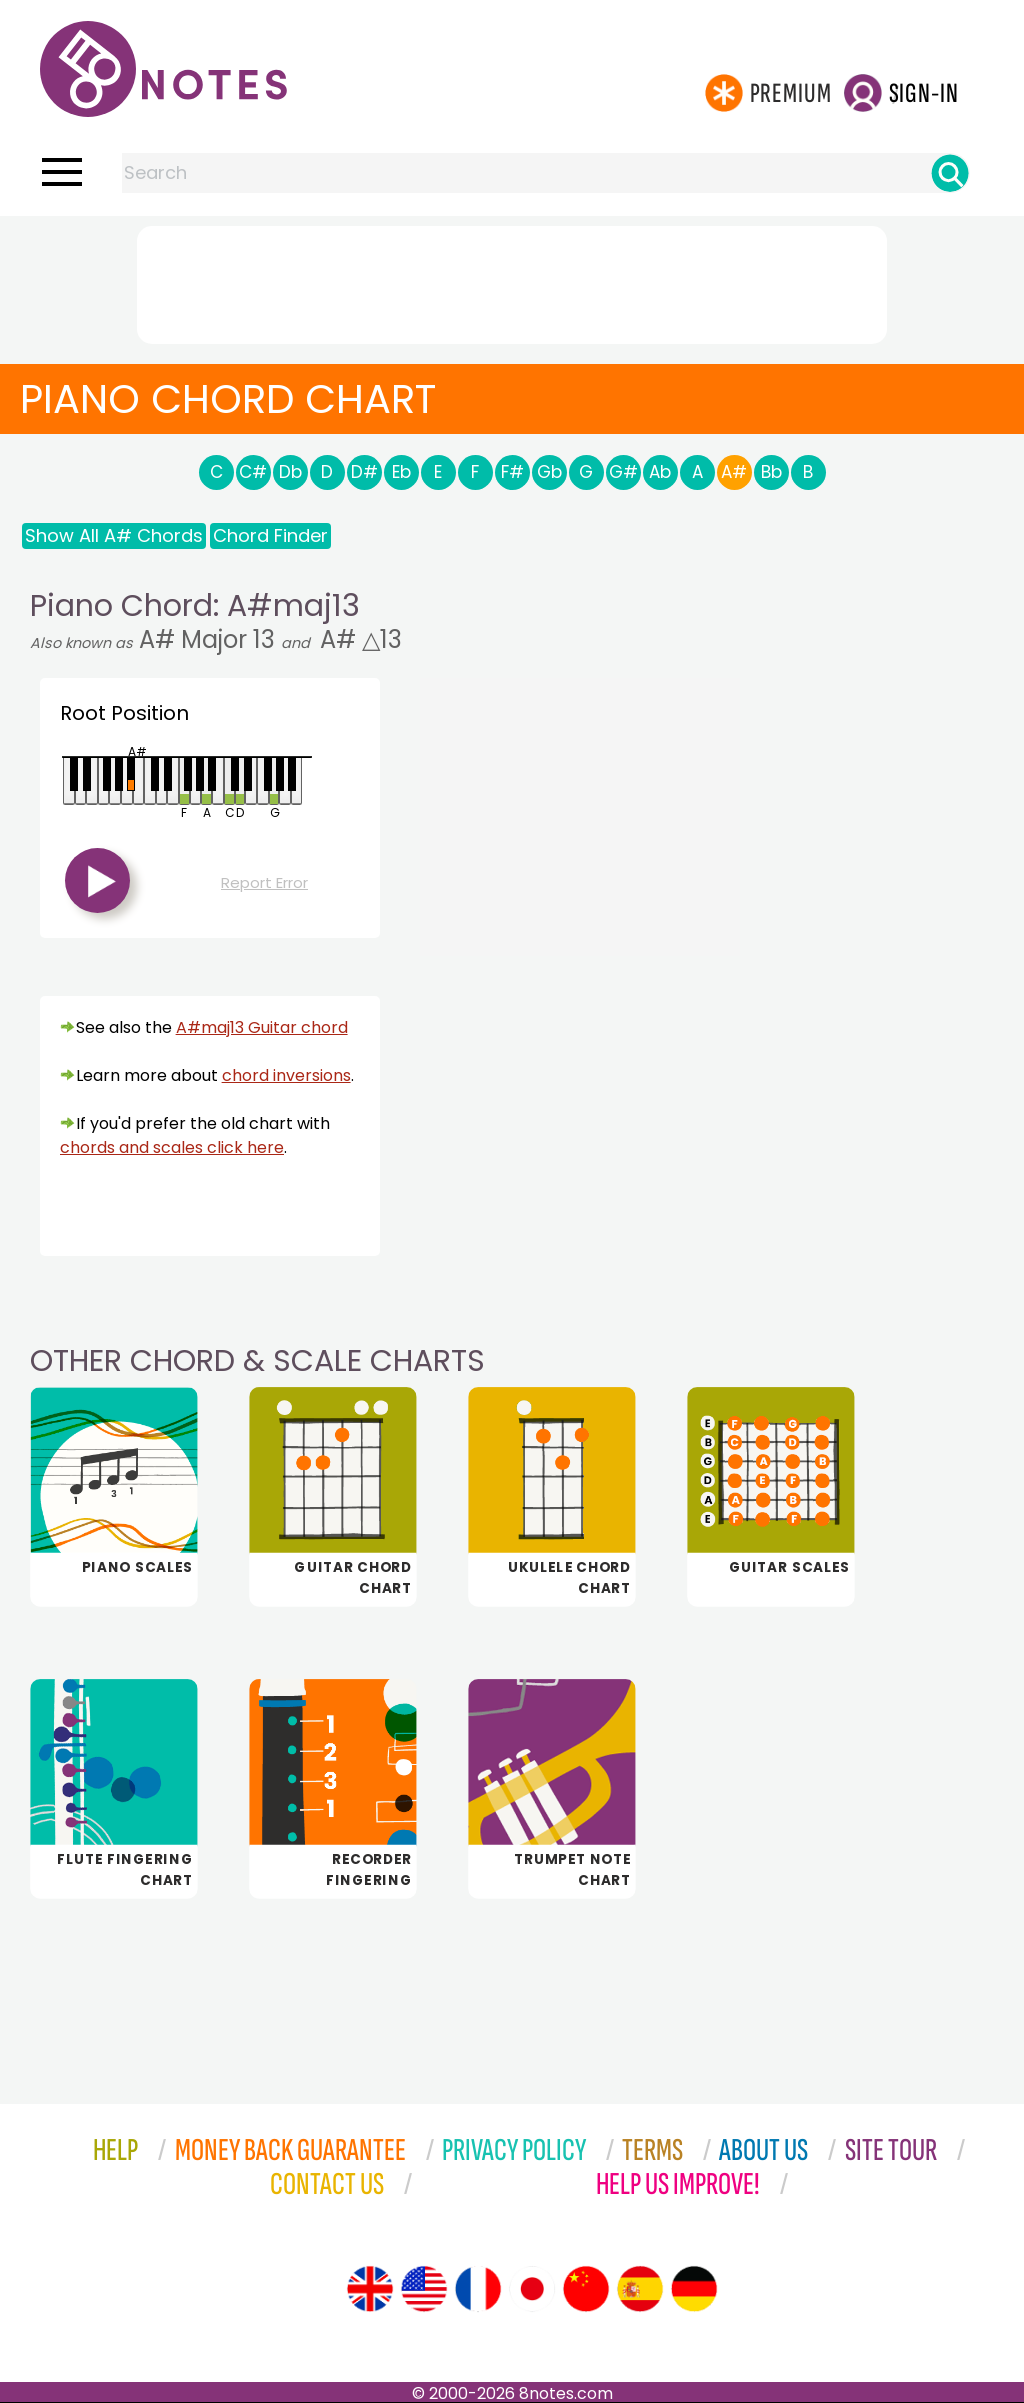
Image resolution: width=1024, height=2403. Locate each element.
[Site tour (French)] (478, 2289)
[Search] (950, 173)
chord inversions (286, 1075)
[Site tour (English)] (370, 2289)
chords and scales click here (172, 1147)
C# (253, 472)
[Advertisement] (512, 281)
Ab (660, 472)
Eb (401, 472)
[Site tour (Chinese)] (586, 2289)
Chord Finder (270, 535)
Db (290, 472)
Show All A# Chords (114, 535)
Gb (549, 472)
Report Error (264, 882)
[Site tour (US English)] (424, 2289)
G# (623, 472)
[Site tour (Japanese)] (532, 2289)
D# (364, 472)
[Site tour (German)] (694, 2289)
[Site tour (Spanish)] (640, 2289)
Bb (771, 472)
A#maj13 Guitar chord (262, 1027)
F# (512, 472)
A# (734, 472)
